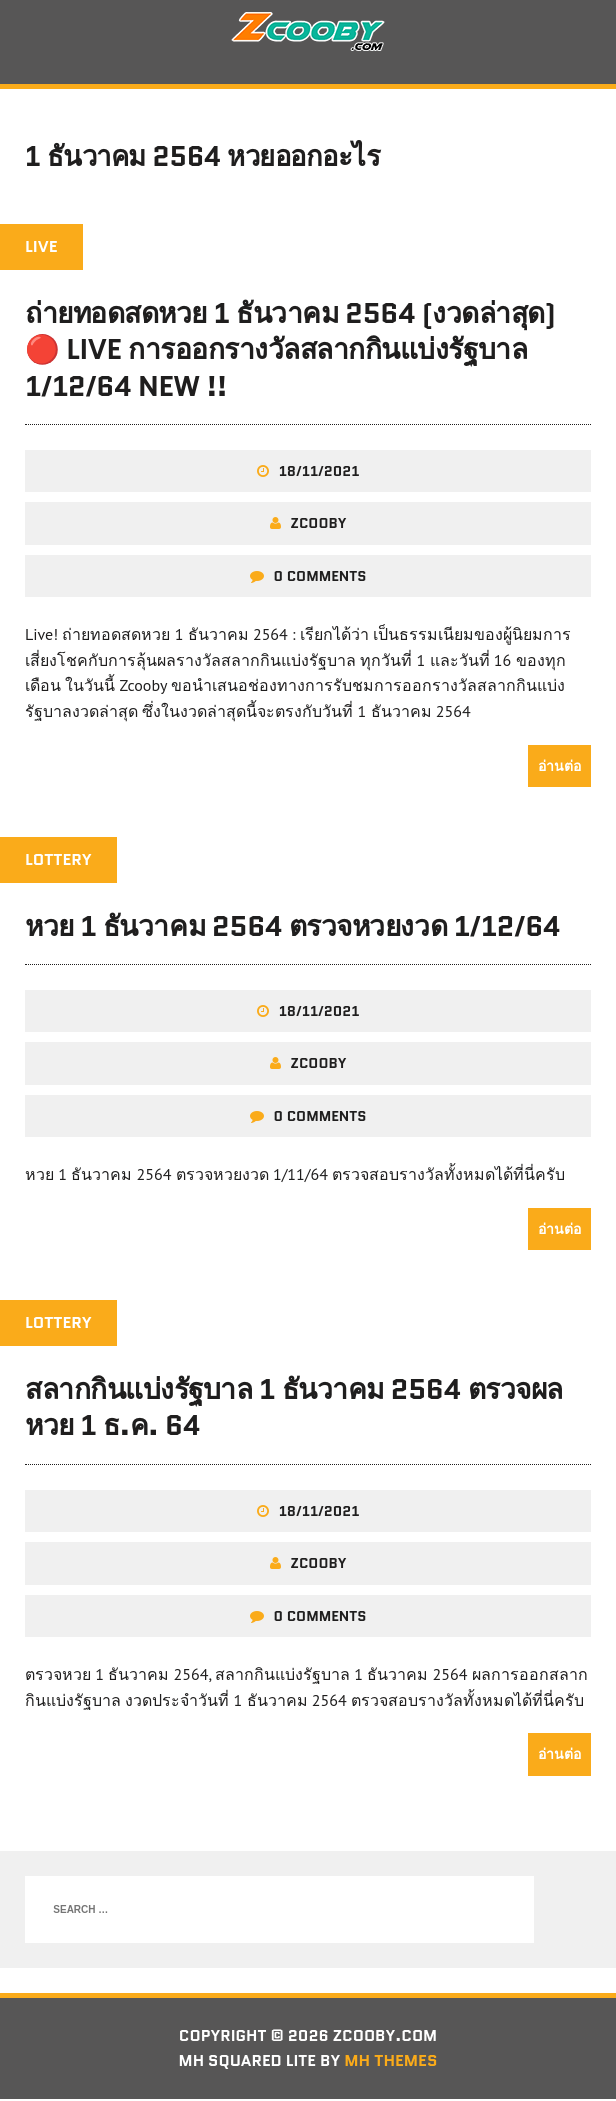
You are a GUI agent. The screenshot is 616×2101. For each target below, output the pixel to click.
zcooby (319, 525)
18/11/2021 (319, 473)
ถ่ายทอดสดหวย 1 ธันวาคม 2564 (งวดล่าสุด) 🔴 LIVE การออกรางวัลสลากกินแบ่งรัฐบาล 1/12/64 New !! (290, 351)
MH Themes (392, 2062)
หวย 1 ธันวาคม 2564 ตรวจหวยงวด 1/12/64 (292, 927)
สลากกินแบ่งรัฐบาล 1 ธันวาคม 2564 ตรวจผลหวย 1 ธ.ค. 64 (294, 1408)
